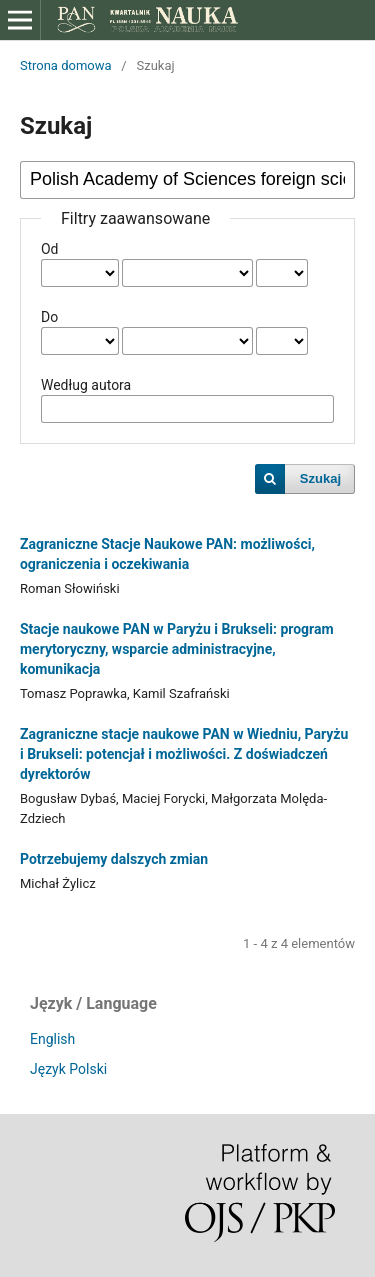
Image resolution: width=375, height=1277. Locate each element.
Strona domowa (66, 65)
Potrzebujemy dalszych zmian (114, 859)
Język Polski (68, 1069)
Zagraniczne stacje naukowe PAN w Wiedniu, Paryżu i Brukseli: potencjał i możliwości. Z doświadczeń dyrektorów (184, 754)
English (52, 1039)
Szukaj (320, 478)
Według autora (86, 385)
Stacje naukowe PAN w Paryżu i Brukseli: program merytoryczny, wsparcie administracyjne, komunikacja (177, 649)
